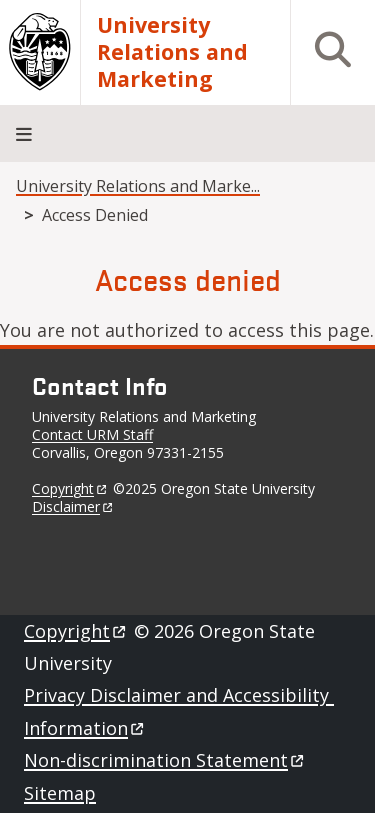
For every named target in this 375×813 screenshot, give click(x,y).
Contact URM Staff (92, 434)
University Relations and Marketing (172, 52)
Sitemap (60, 793)
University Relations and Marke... (138, 186)
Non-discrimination (165, 760)
